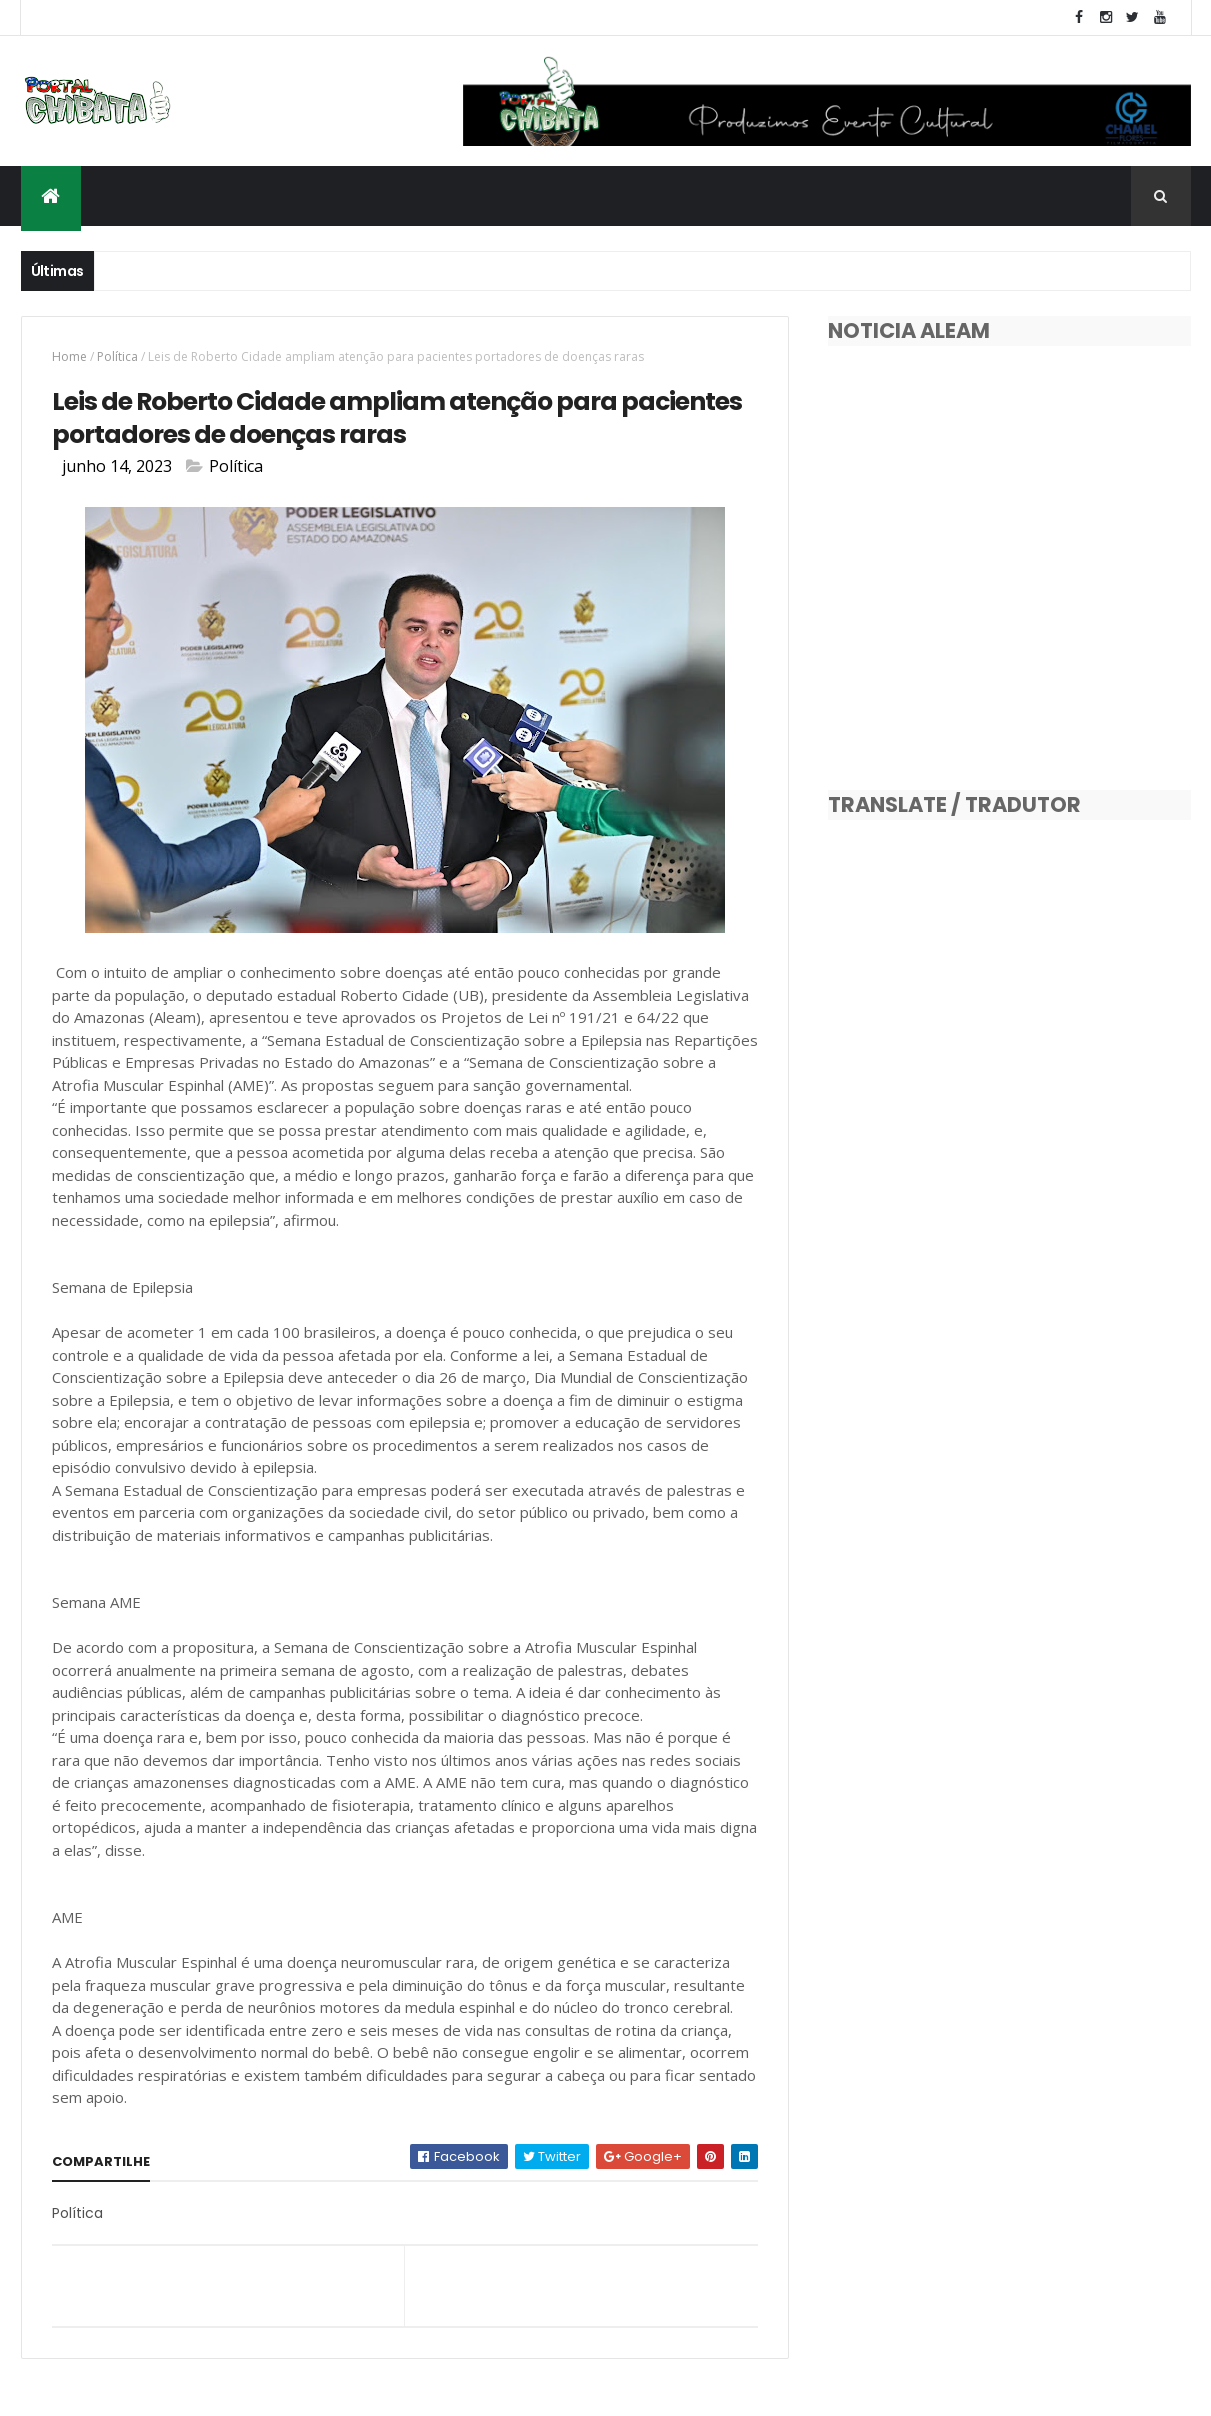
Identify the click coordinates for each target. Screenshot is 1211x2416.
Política (117, 356)
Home (69, 356)
